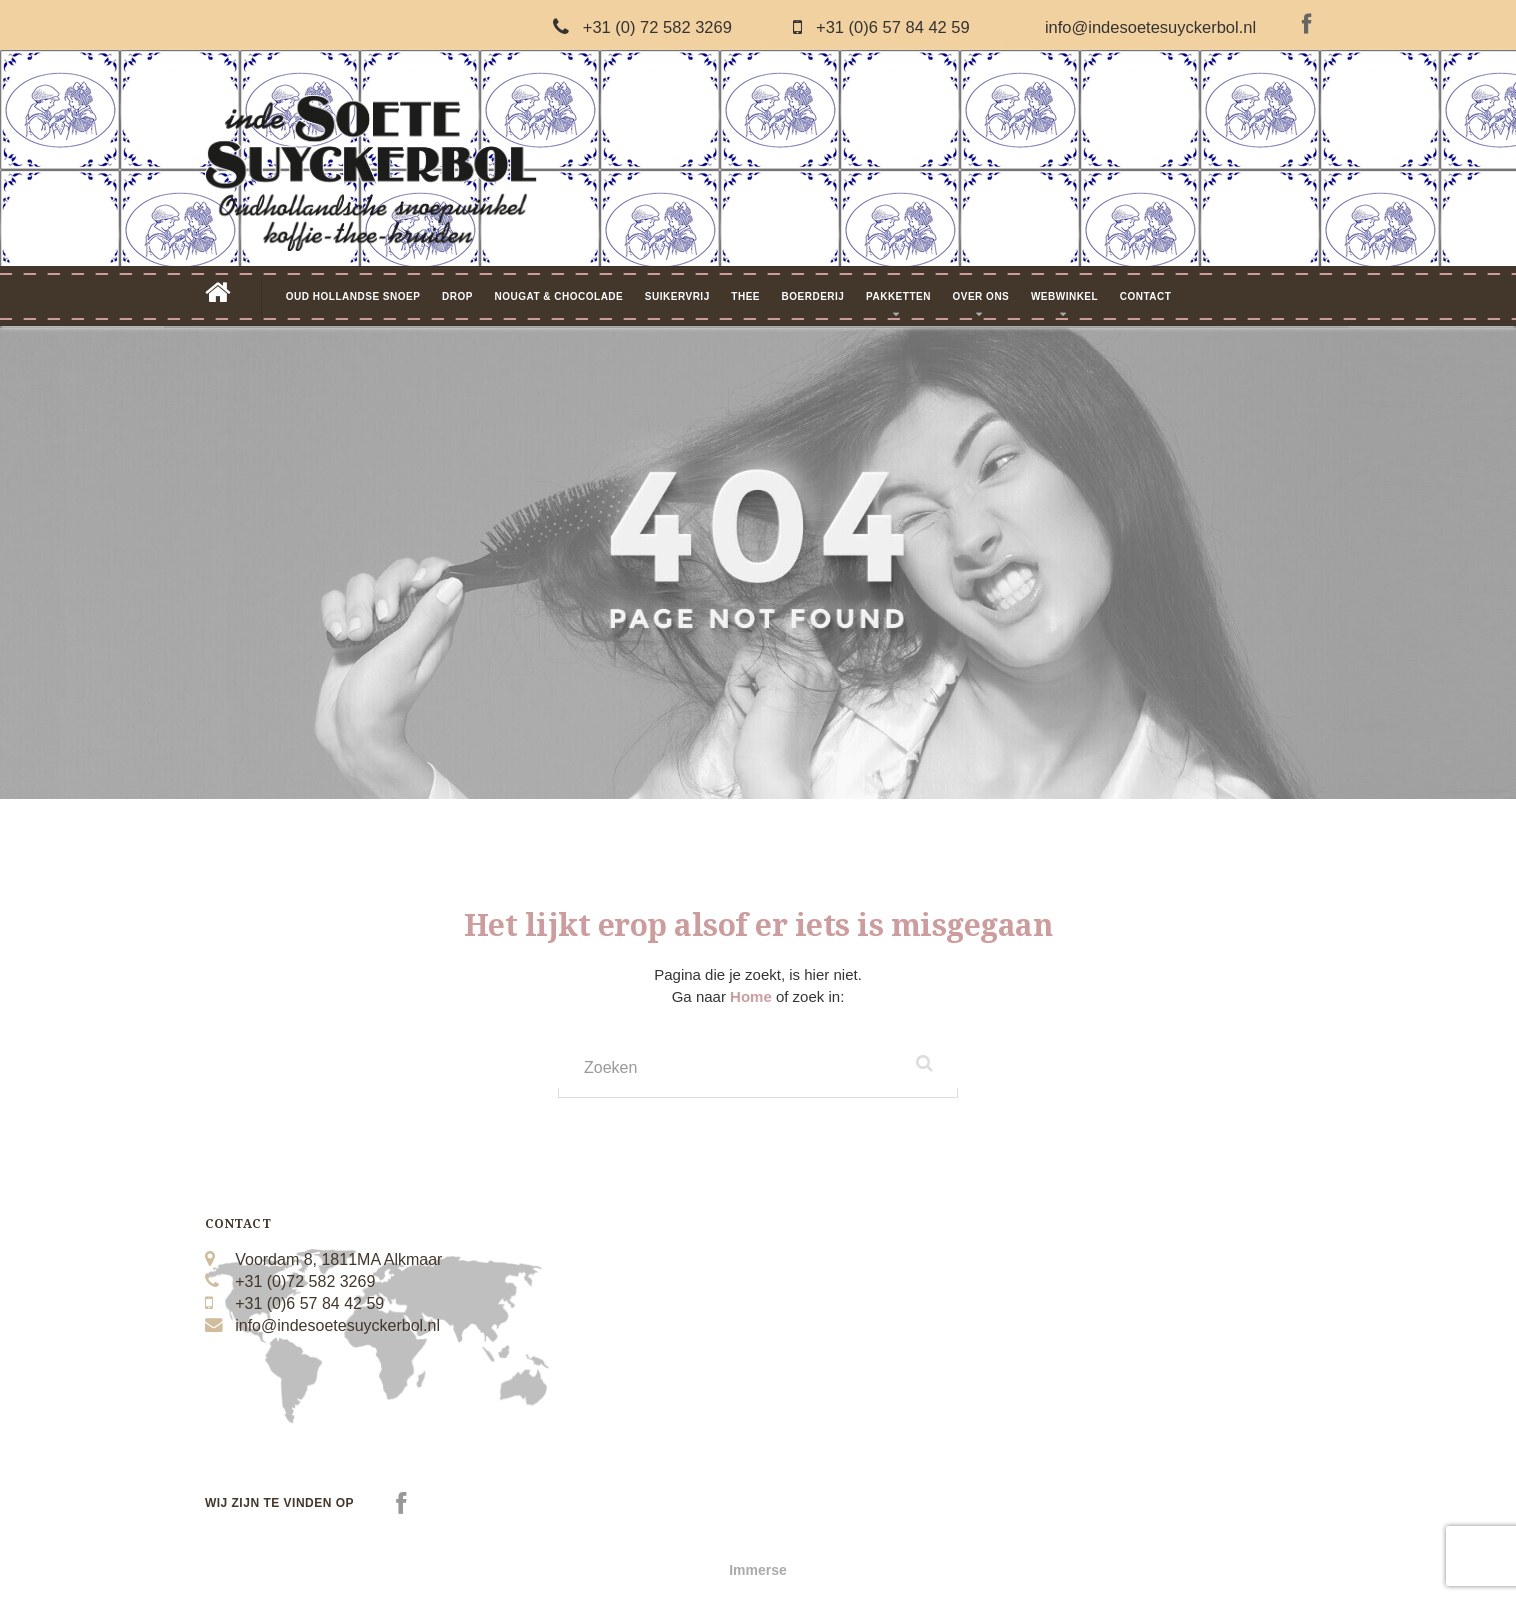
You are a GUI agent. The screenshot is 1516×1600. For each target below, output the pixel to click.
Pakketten (898, 296)
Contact (1146, 296)
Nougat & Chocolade (558, 296)
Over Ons (980, 296)
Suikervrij (677, 296)
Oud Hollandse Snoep (353, 296)
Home (753, 996)
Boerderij (813, 296)
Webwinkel (1064, 296)
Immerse (758, 1570)
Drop (457, 296)
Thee (745, 296)
